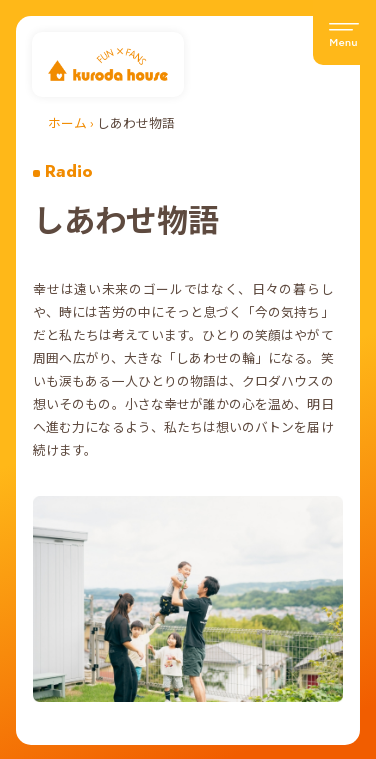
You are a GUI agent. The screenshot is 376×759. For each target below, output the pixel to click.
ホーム (67, 122)
